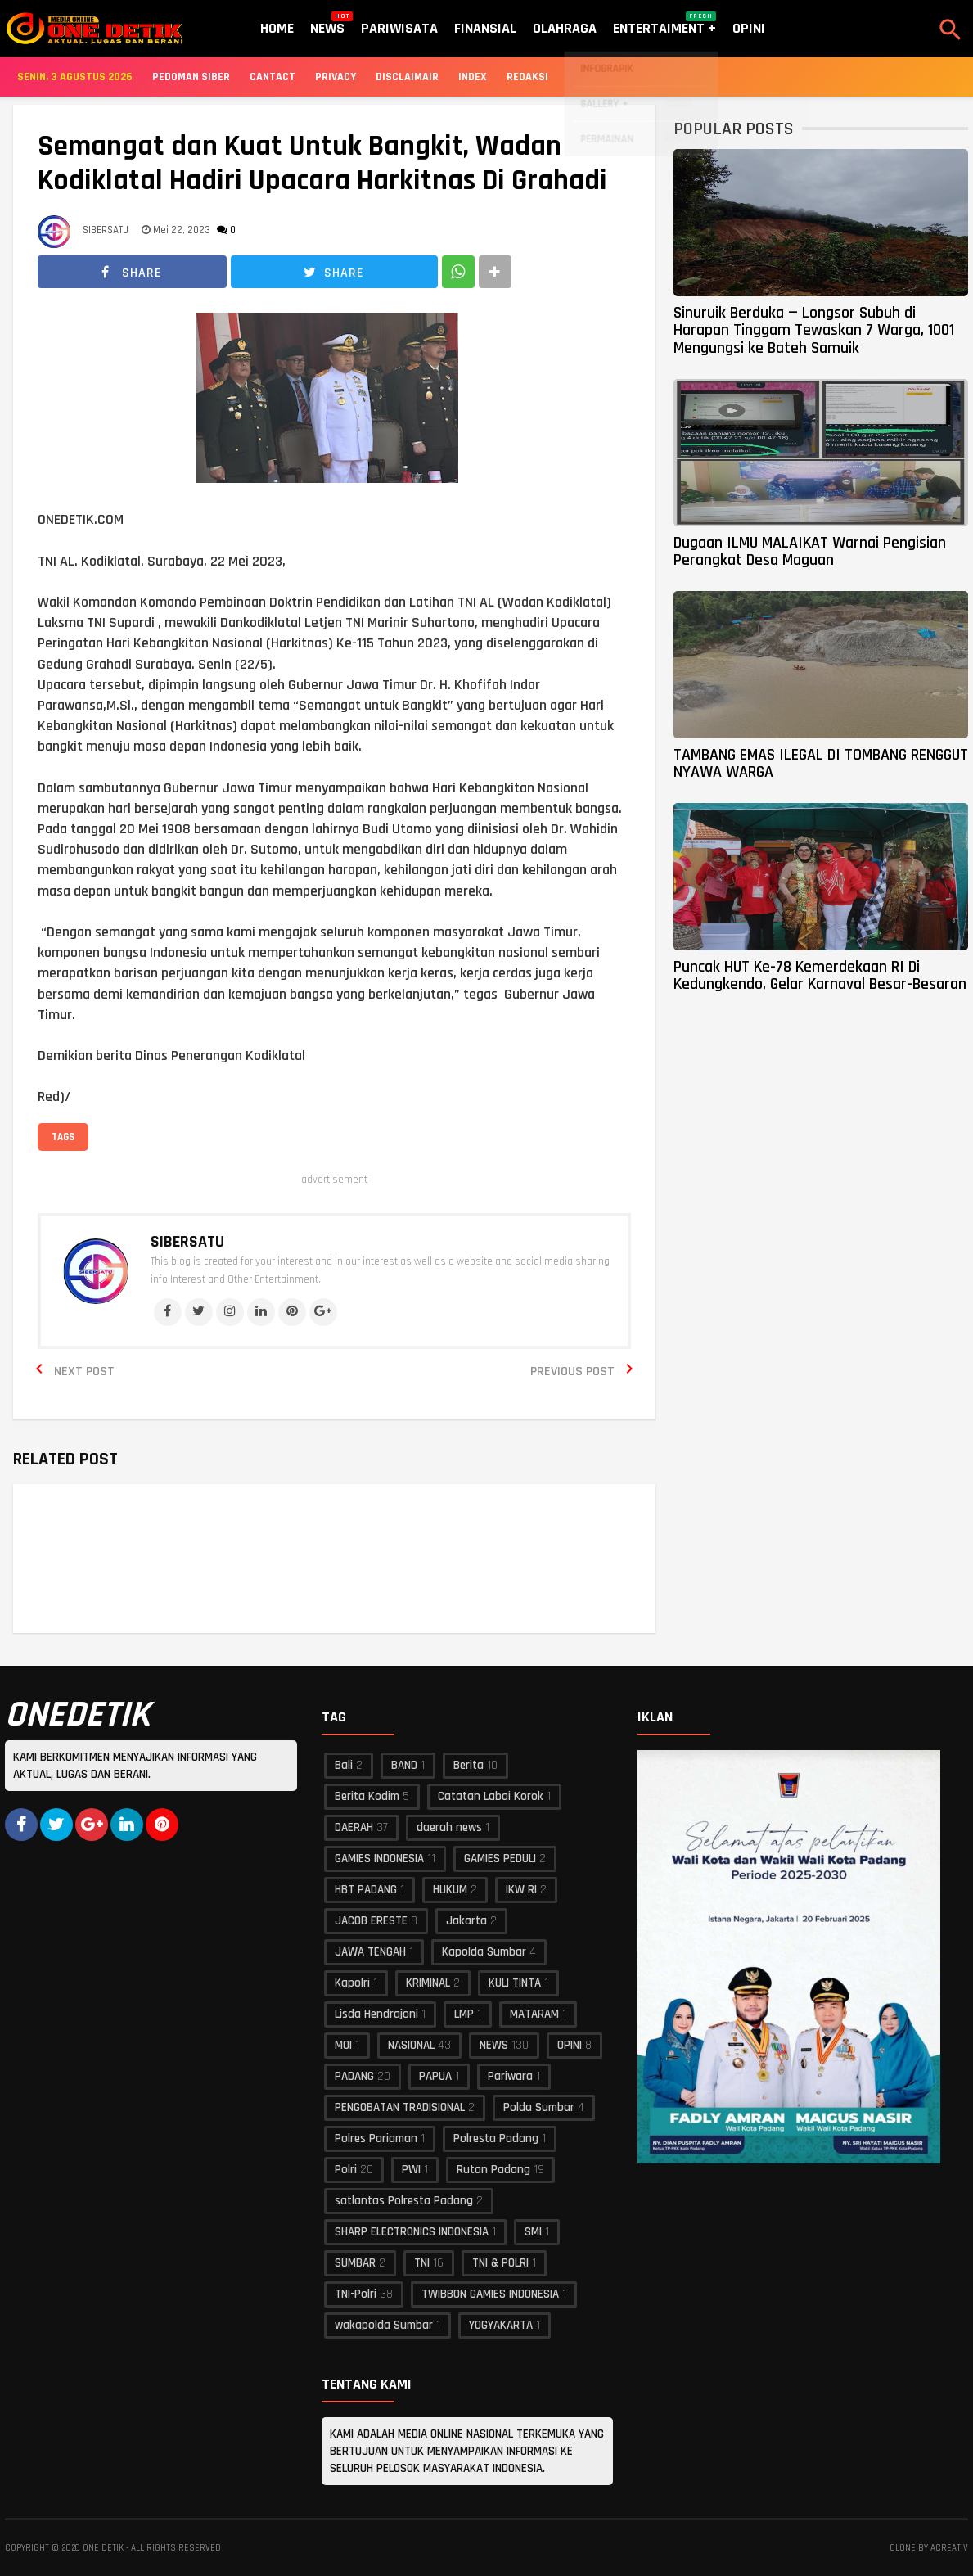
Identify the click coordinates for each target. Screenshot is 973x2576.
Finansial (485, 28)
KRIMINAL (428, 1983)
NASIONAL (411, 2045)
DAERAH (354, 1827)
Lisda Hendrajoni (376, 2014)
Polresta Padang (495, 2138)
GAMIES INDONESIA (379, 1858)
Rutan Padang (493, 2169)
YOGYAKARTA (501, 2325)
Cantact (272, 77)
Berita (468, 1765)
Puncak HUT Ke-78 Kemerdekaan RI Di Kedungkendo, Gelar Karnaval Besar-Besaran (819, 975)
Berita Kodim (367, 1796)
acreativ (949, 2548)
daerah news (449, 1827)
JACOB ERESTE (371, 1921)
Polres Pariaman (376, 2138)
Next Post (84, 1371)
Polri (346, 2169)
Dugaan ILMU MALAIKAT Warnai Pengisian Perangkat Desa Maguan (809, 551)
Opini (748, 28)
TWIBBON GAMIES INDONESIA (490, 2294)
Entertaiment (664, 24)
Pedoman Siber (191, 77)
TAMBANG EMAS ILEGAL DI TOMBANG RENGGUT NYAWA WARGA (820, 763)
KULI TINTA (515, 1983)
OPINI (569, 2045)
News (327, 24)
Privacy (335, 77)
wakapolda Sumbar (384, 2325)
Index (472, 77)
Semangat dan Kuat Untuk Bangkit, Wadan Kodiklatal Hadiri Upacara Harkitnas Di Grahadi (322, 164)
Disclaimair (407, 77)
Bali (344, 1765)
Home (277, 28)
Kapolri (352, 1983)
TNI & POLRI (500, 2263)
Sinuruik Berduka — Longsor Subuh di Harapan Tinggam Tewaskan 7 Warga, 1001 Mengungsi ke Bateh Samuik (813, 330)
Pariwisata (399, 28)
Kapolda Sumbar (484, 1952)
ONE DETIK (103, 2548)
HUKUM (450, 1889)
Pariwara (510, 2076)
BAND (404, 1765)
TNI (422, 2263)
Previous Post (572, 1371)
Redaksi (527, 77)
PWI (411, 2169)
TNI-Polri (355, 2294)
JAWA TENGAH (370, 1952)
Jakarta (466, 1921)
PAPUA (435, 2076)
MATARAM (534, 2014)
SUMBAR (355, 2263)
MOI (343, 2045)
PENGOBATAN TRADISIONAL (400, 2107)
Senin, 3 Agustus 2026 (75, 77)
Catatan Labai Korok (490, 1796)
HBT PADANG (366, 1889)
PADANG (354, 2076)
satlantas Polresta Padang (404, 2200)
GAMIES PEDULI (500, 1858)
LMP (464, 2014)
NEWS (494, 2045)
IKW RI (521, 1889)
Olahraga (565, 28)
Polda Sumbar (538, 2107)
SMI (533, 2232)
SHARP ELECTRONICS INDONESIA (412, 2232)
